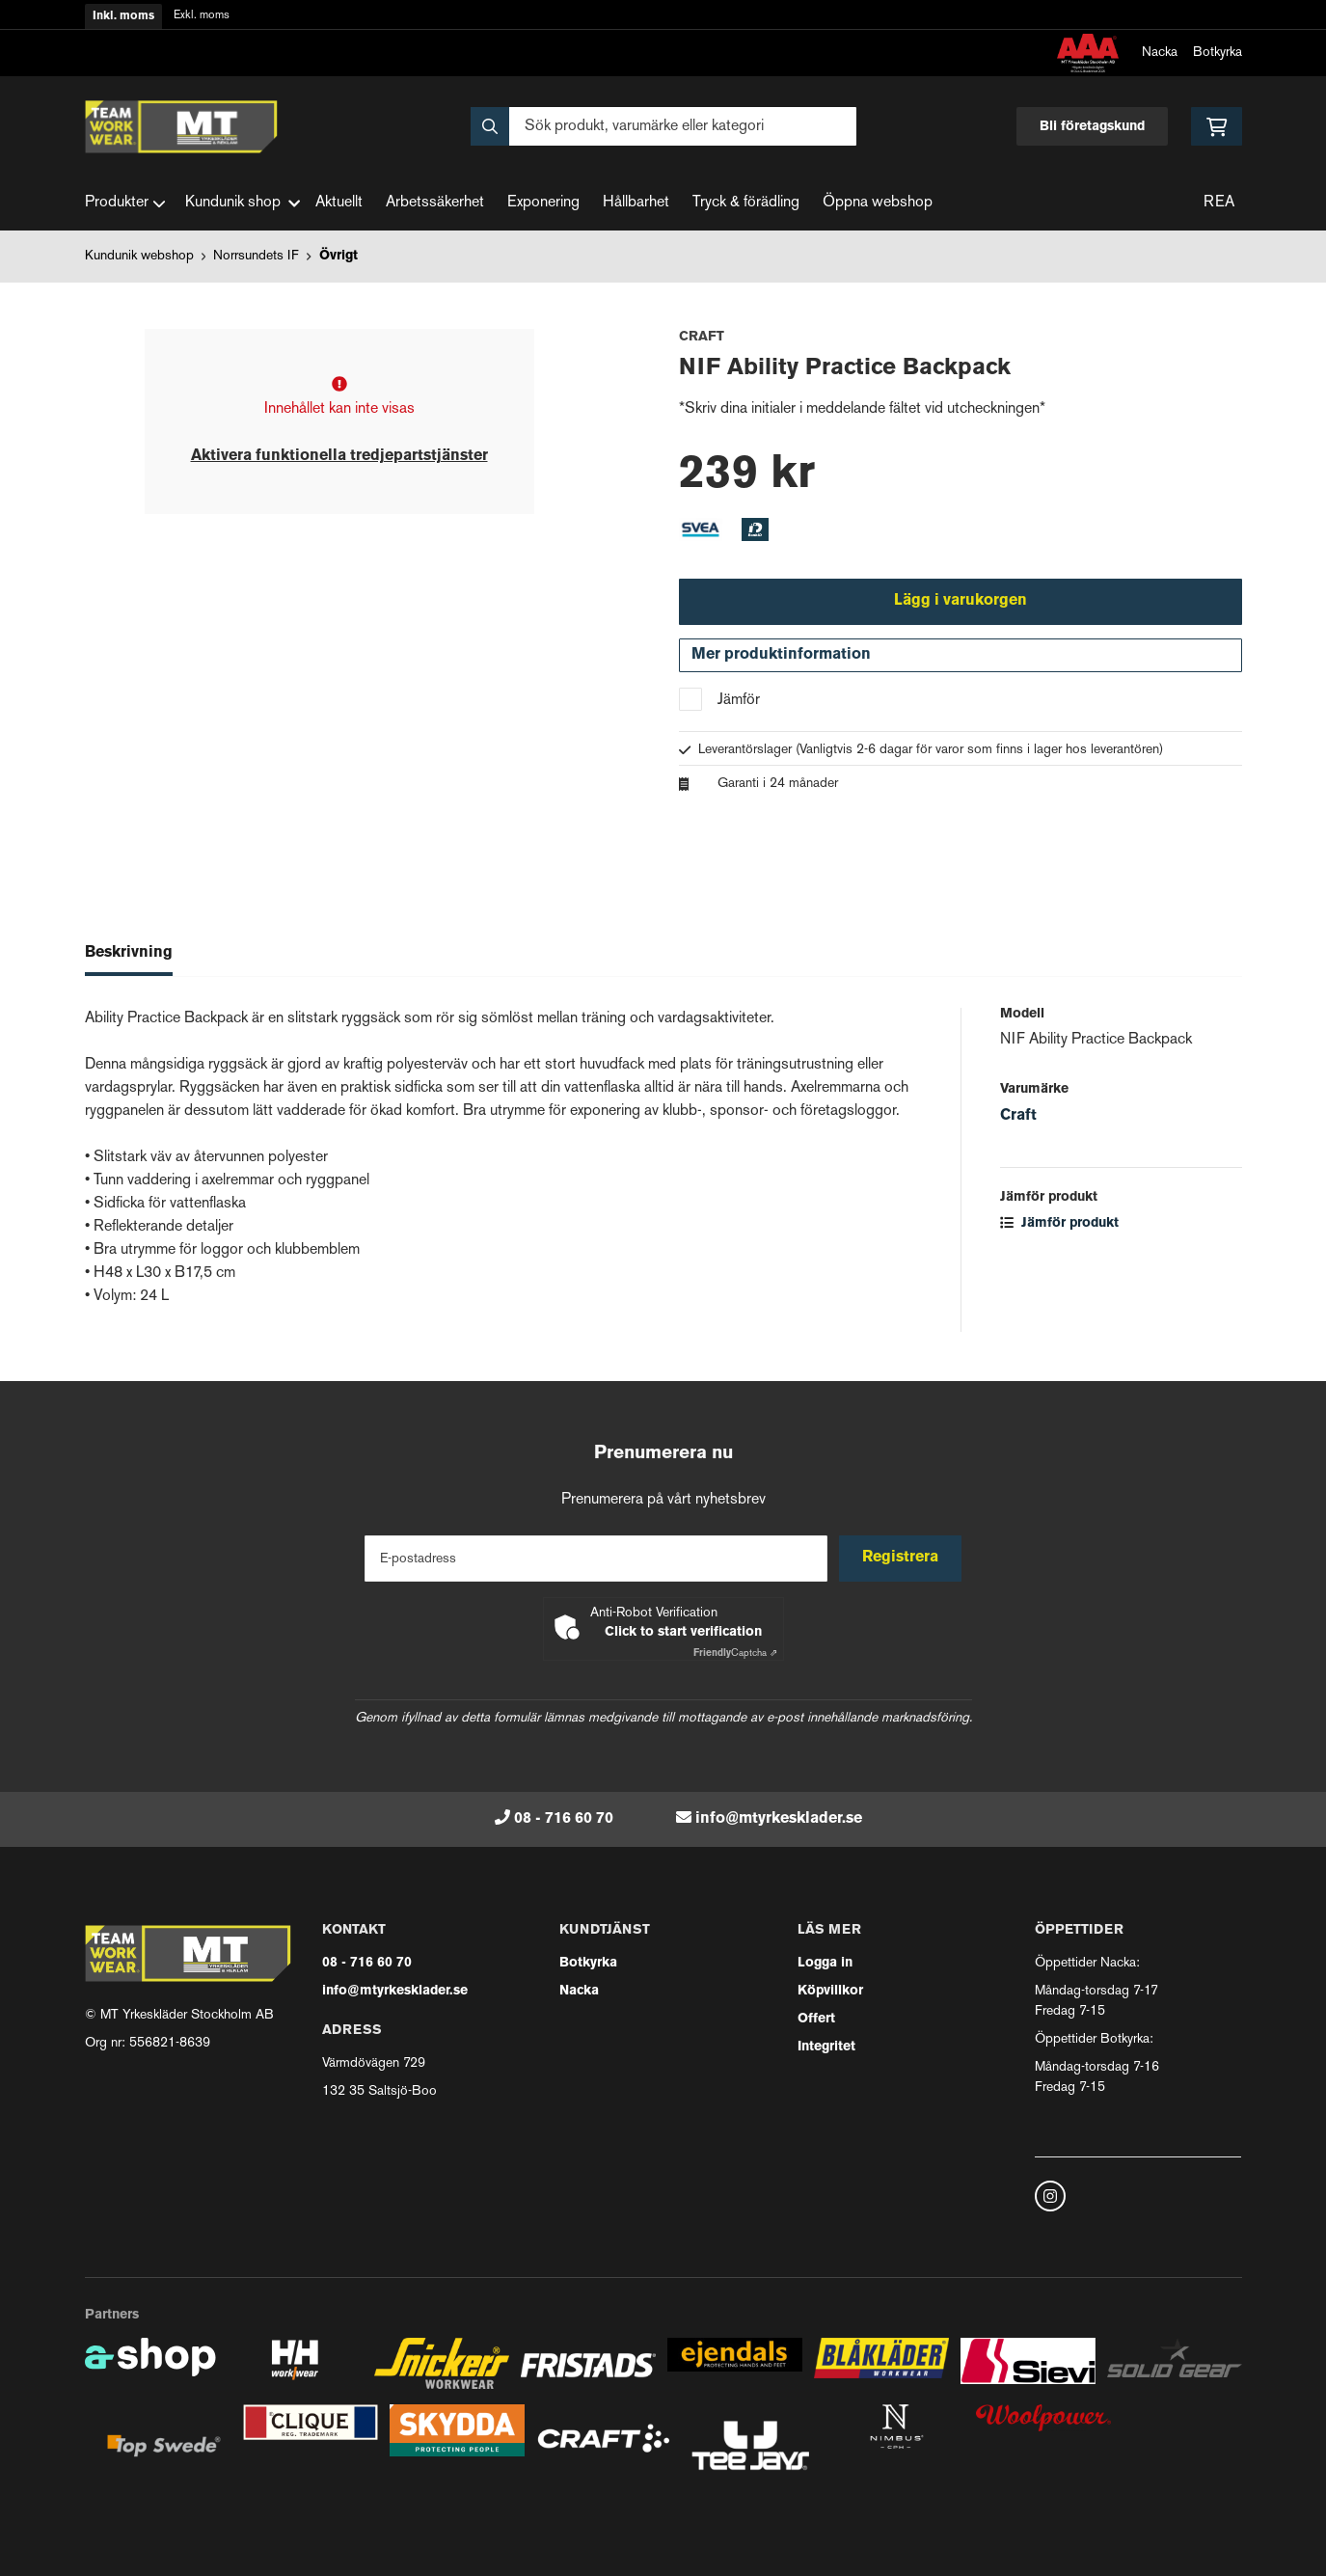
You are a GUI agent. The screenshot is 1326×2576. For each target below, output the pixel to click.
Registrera (902, 1558)
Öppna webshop (878, 203)
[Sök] (663, 126)
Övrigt (338, 256)
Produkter (125, 203)
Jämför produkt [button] (1059, 1226)
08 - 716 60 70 (563, 1819)
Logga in (825, 1963)
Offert (816, 2019)
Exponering (543, 203)
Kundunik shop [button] (242, 203)
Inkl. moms (123, 16)
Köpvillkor (830, 1991)
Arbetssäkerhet (435, 203)
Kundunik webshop (139, 256)
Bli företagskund (1092, 127)
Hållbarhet (636, 203)
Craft (1018, 1118)
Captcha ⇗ (735, 1653)
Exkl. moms (202, 16)
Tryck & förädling (745, 203)
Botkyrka (1217, 52)
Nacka (1159, 52)
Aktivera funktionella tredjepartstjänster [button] (339, 456)
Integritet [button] (826, 2047)
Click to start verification (683, 1632)
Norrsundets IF (256, 256)
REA (1219, 203)
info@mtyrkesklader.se (778, 1819)
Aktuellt (339, 203)
